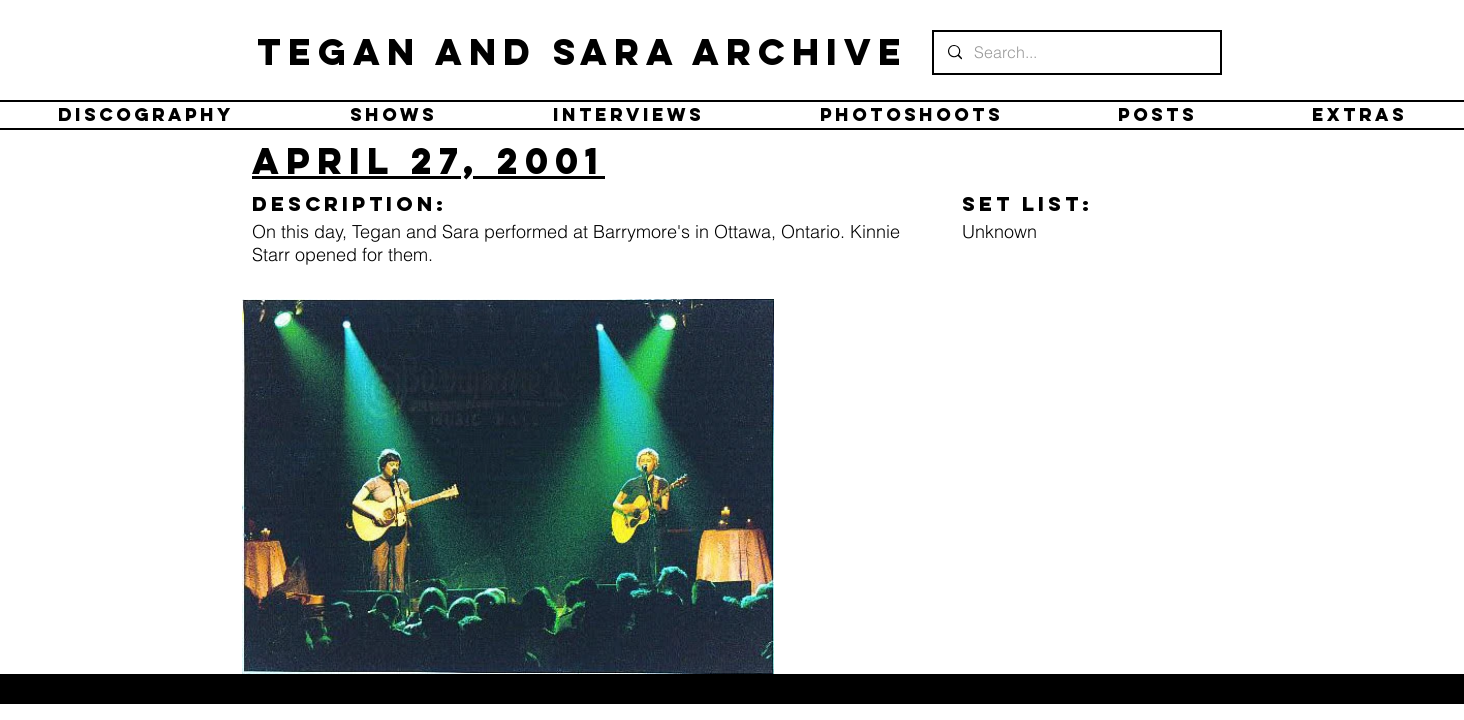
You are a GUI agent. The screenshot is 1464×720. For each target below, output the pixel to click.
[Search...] (1076, 52)
